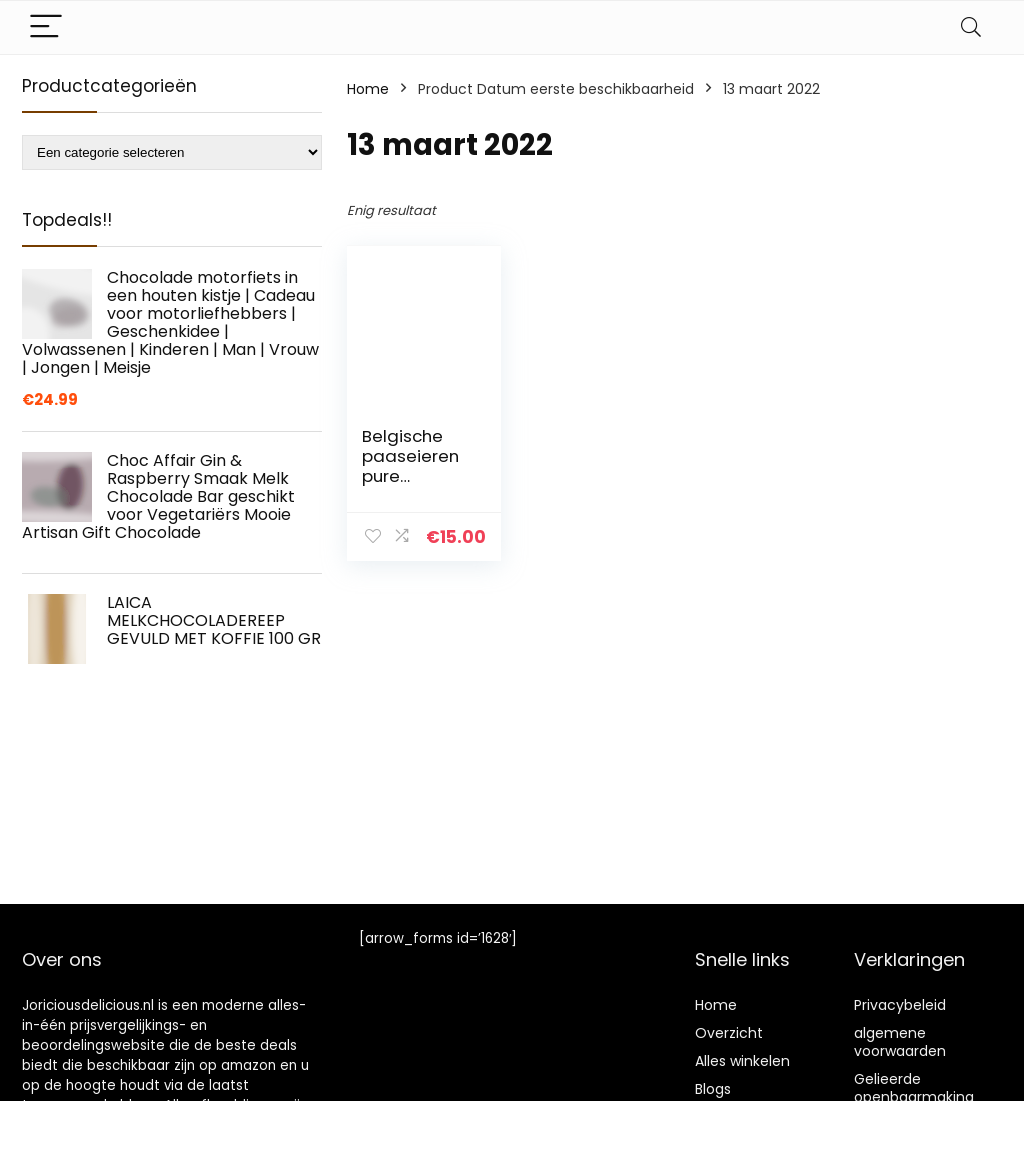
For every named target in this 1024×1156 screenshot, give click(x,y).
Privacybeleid (900, 1005)
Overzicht (729, 1033)
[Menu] (46, 27)
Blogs (713, 1089)
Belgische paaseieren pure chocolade (410, 466)
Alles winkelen (742, 1061)
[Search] (971, 27)
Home (368, 89)
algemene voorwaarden (900, 1042)
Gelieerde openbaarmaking (914, 1088)
